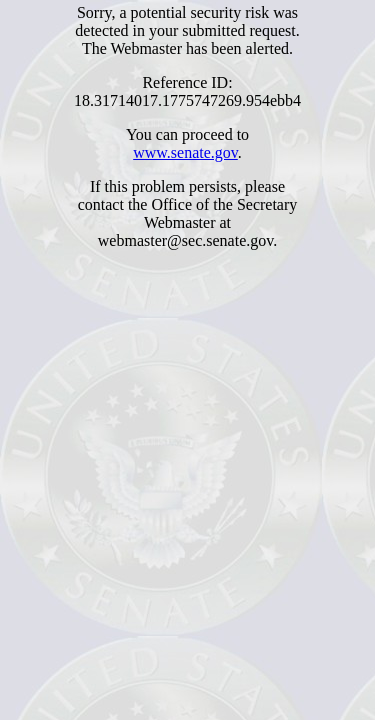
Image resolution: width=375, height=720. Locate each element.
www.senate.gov (185, 152)
